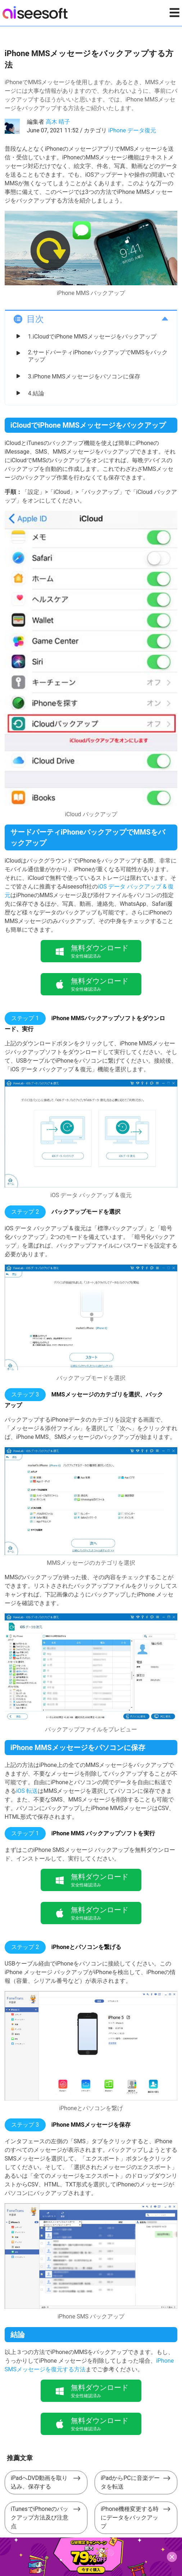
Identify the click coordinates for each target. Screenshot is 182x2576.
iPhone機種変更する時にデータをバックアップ (130, 2517)
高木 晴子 (58, 121)
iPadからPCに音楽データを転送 (130, 2482)
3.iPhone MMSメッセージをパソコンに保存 (84, 376)
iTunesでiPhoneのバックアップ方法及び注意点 (39, 2517)
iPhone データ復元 (132, 130)
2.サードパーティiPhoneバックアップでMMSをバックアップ (98, 356)
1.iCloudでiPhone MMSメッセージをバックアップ (92, 336)
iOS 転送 (27, 1790)
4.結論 (36, 393)
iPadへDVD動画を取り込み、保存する (39, 2482)
